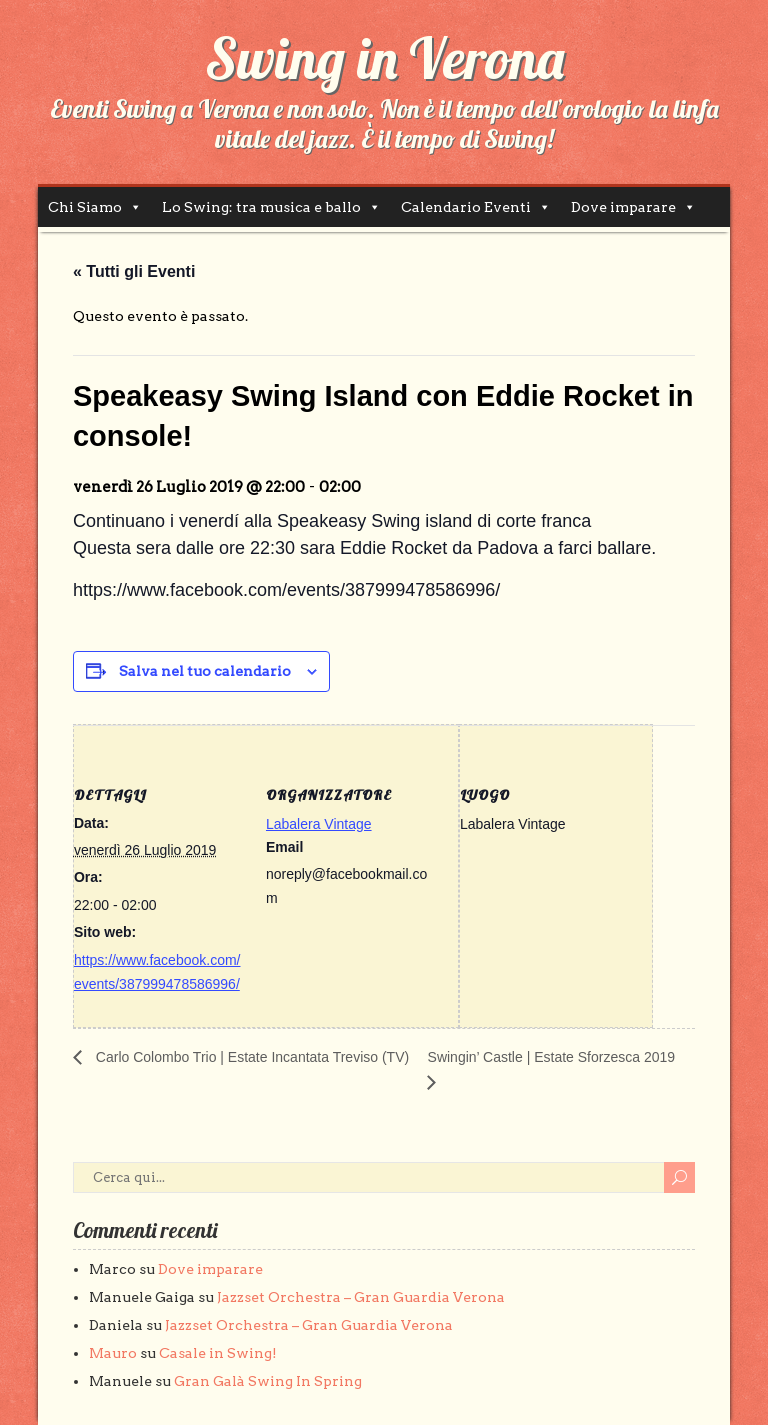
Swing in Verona (384, 58)
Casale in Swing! (218, 1353)
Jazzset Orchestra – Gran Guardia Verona (361, 1297)
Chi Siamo (85, 207)
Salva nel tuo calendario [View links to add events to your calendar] (205, 671)
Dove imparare (623, 207)
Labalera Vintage (319, 824)
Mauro (113, 1353)
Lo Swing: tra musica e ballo (261, 207)
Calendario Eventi (466, 207)
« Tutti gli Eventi (134, 271)
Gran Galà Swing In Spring (268, 1381)
